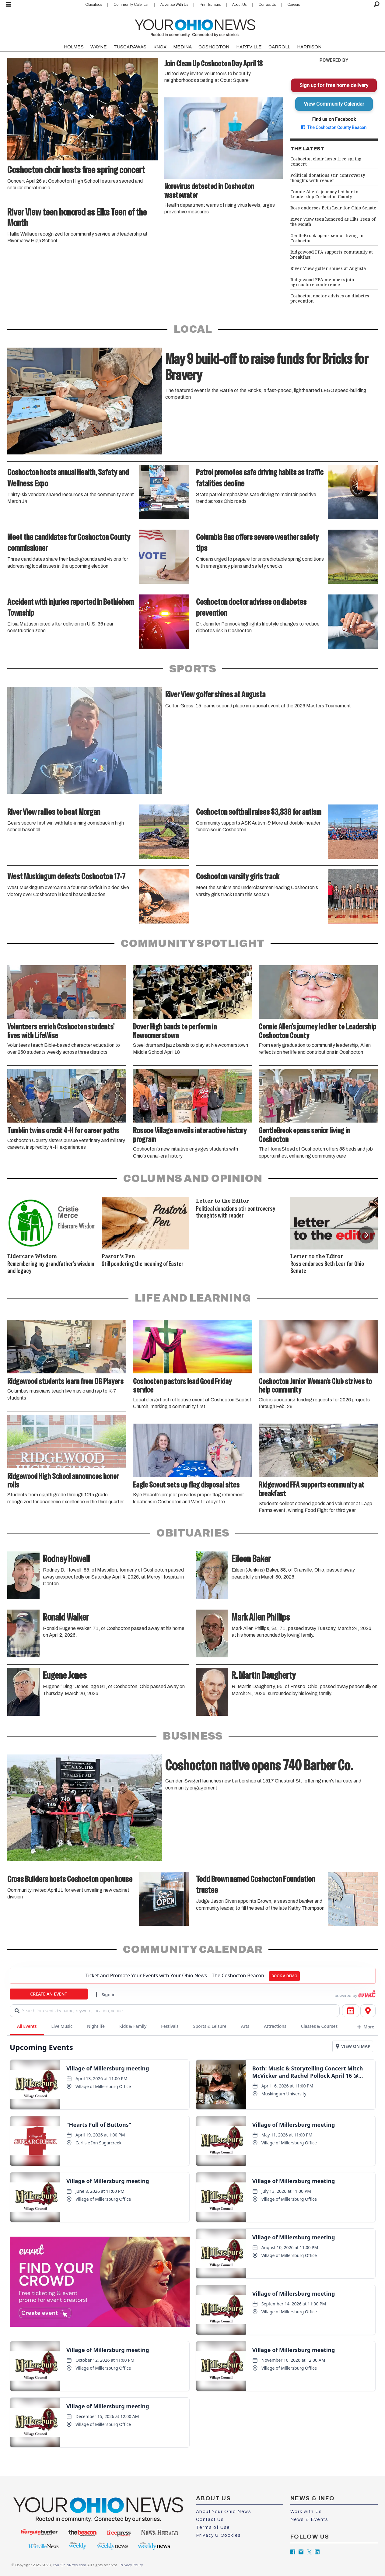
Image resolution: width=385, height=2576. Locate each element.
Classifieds (93, 4)
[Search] (376, 4)
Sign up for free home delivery (333, 85)
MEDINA (182, 46)
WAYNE (98, 46)
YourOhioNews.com (69, 2565)
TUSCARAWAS (130, 46)
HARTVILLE (249, 46)
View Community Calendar (334, 104)
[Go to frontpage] (195, 26)
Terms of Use (213, 2527)
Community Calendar (131, 4)
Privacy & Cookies (218, 2535)
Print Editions (210, 4)
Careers (293, 4)
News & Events (309, 2519)
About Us (239, 4)
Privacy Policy (131, 2565)
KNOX (159, 46)
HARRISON (309, 46)
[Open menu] (8, 4)
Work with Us (306, 2511)
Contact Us (267, 4)
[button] (366, 1234)
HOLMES (74, 46)
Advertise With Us (174, 4)
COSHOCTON (213, 46)
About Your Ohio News (223, 2511)
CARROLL (279, 46)
